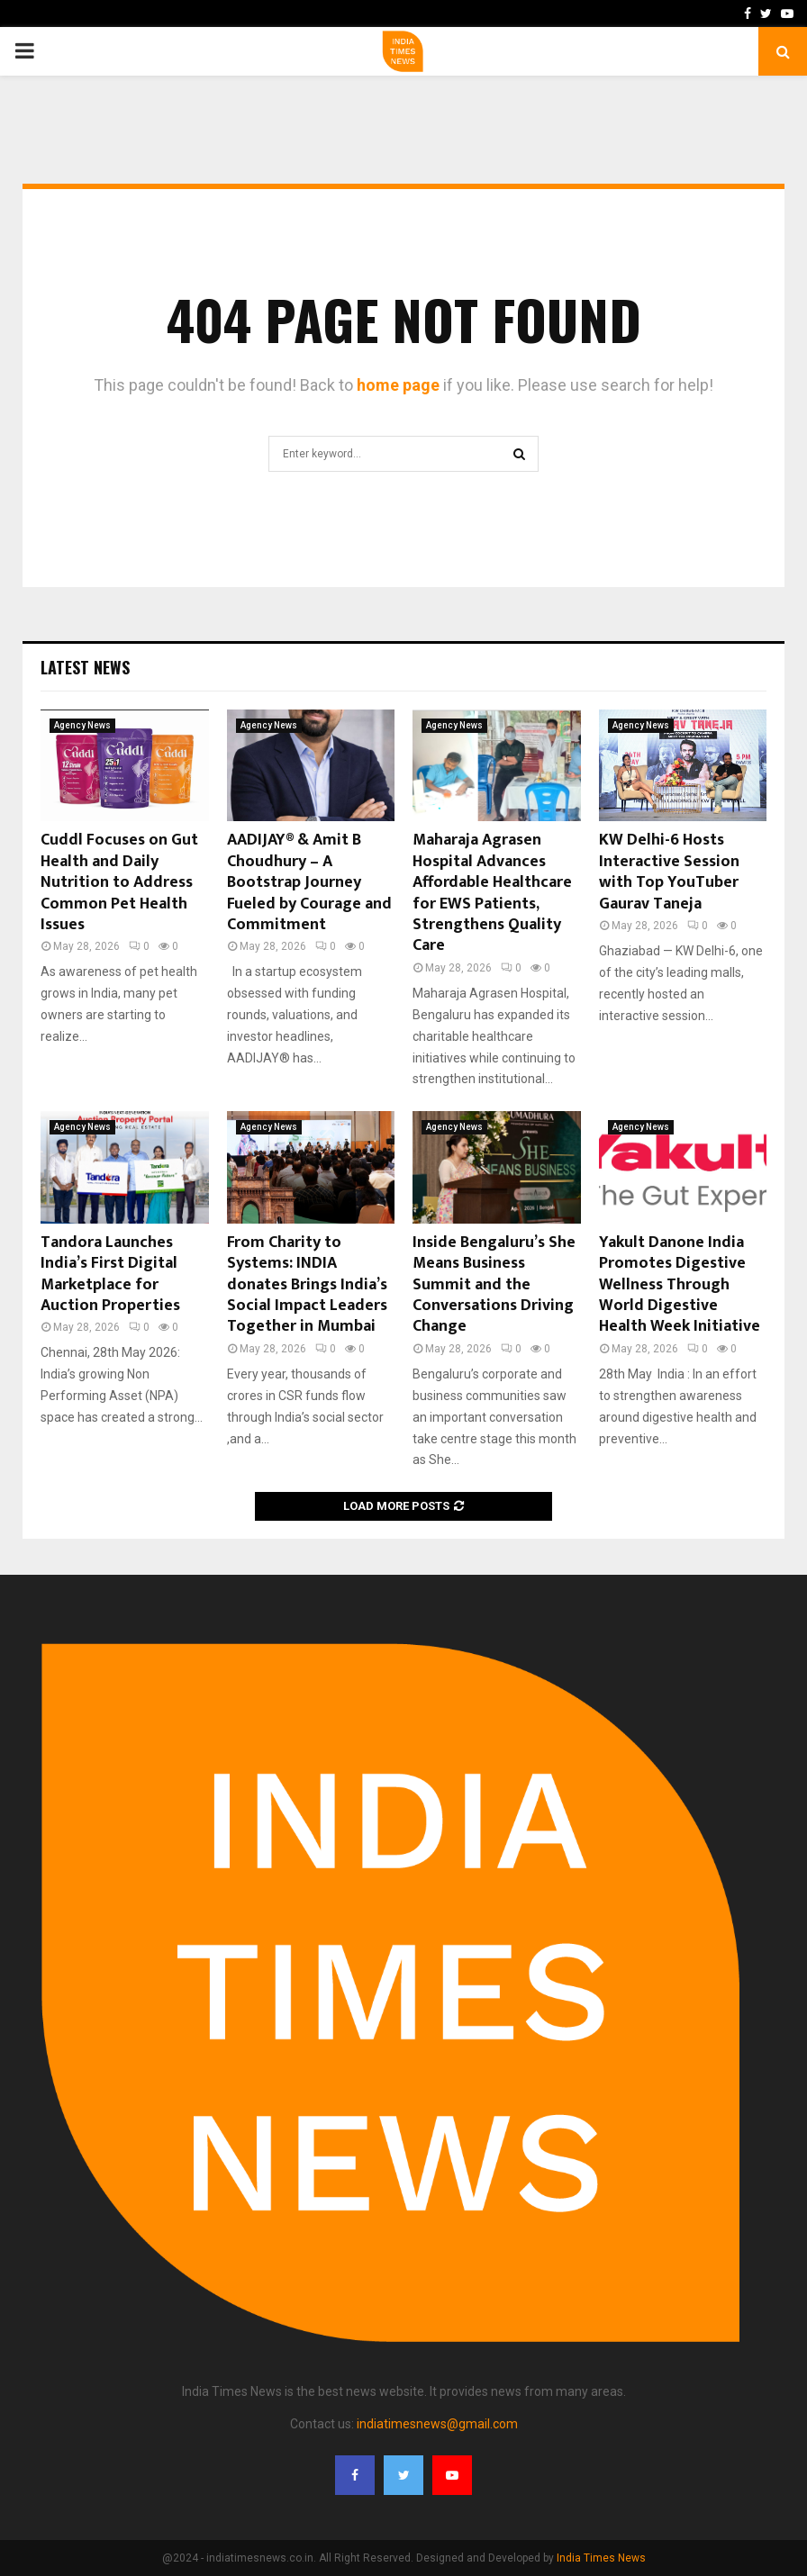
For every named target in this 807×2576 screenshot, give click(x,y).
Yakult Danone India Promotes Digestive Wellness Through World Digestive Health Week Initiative (679, 1285)
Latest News (85, 667)
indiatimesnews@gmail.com (437, 2424)
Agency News (82, 725)
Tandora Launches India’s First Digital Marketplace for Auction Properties (110, 1274)
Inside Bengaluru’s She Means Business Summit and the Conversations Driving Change (494, 1285)
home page (398, 384)
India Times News (601, 2558)
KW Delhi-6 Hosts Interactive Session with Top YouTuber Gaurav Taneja (669, 872)
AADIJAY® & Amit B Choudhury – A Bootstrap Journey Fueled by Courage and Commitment (309, 882)
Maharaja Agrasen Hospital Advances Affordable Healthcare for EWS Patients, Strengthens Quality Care (492, 893)
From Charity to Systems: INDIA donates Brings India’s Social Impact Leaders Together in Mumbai (307, 1285)
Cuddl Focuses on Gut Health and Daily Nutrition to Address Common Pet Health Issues (119, 882)
